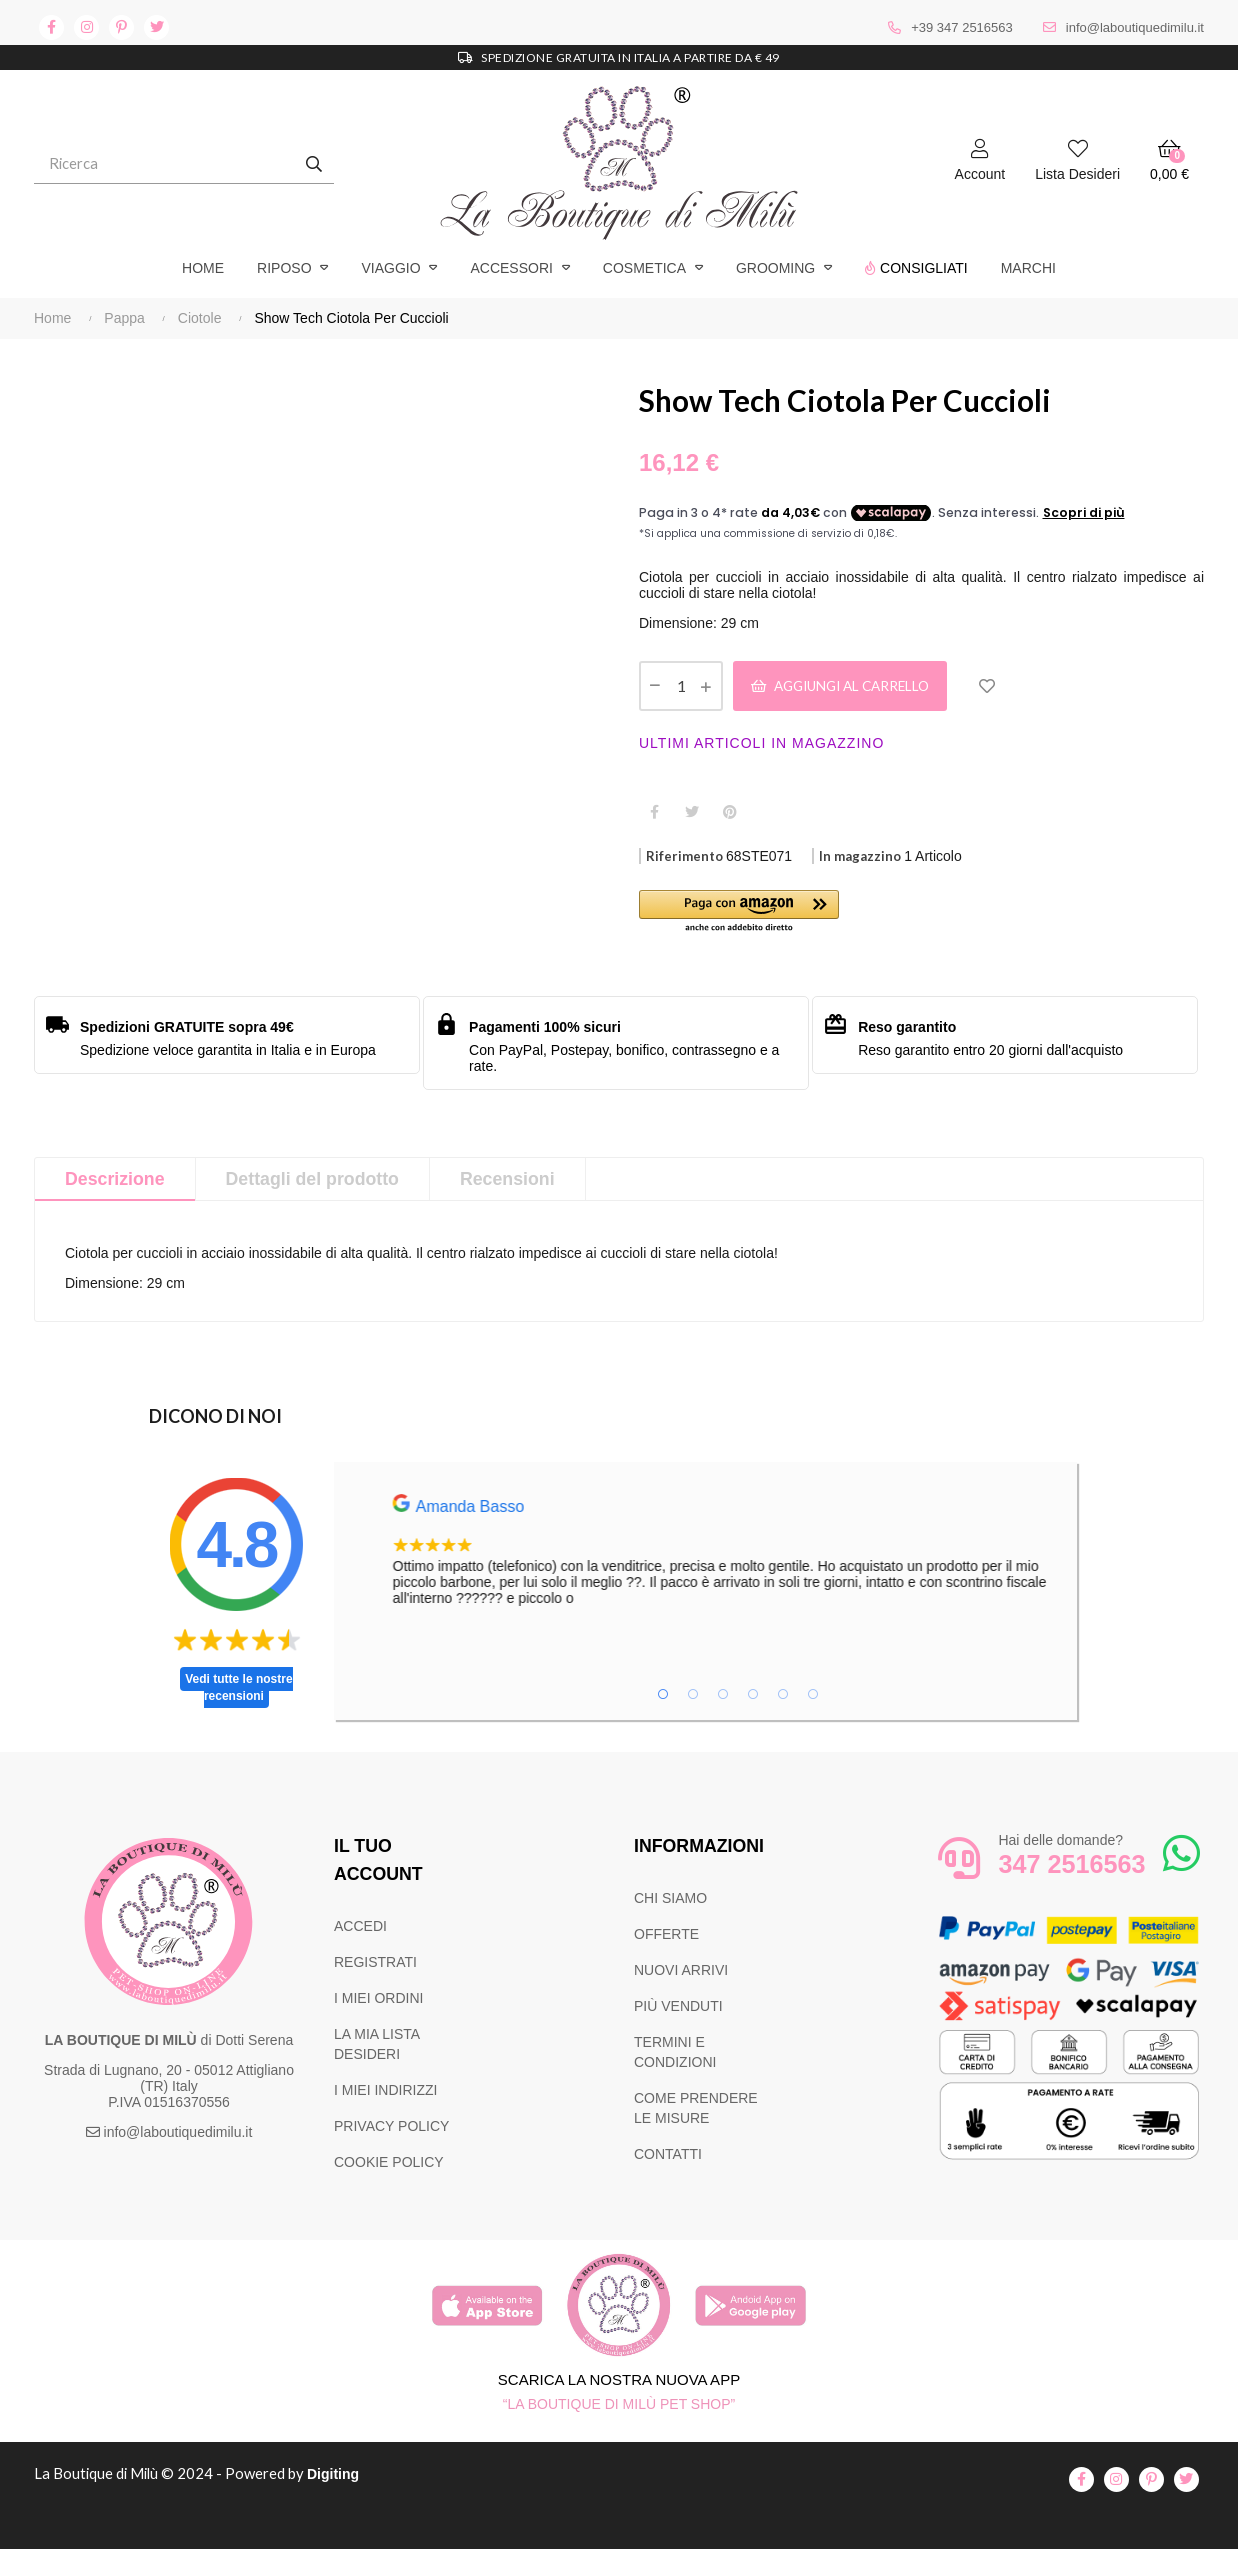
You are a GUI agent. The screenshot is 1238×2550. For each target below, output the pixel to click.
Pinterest (730, 813)
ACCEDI (360, 1928)
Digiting (337, 2476)
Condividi (654, 813)
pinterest (121, 27)
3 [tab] (723, 1696)
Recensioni (512, 1181)
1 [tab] (663, 1696)
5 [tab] (783, 1696)
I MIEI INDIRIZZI (385, 2092)
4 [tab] (753, 1696)
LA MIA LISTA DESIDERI (376, 2046)
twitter (156, 27)
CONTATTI (668, 2156)
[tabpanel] (781, 1552)
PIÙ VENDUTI (678, 2008)
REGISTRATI (375, 1964)
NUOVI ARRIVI (681, 1972)
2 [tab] (693, 1696)
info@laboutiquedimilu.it (1135, 27)
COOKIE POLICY (389, 2164)
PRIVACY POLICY (391, 2128)
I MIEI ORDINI (378, 2000)
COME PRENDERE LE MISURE (696, 2110)
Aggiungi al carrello (848, 686)
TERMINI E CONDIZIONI (675, 2054)
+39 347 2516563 (962, 27)
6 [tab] (813, 1696)
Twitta (692, 813)
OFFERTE (666, 1936)
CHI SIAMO (670, 1900)
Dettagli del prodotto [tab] (315, 1181)
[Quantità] (681, 687)
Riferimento (684, 858)
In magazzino (860, 858)
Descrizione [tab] (115, 1181)
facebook (51, 27)
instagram (86, 27)
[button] (780, 914)
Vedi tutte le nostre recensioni (238, 1689)
